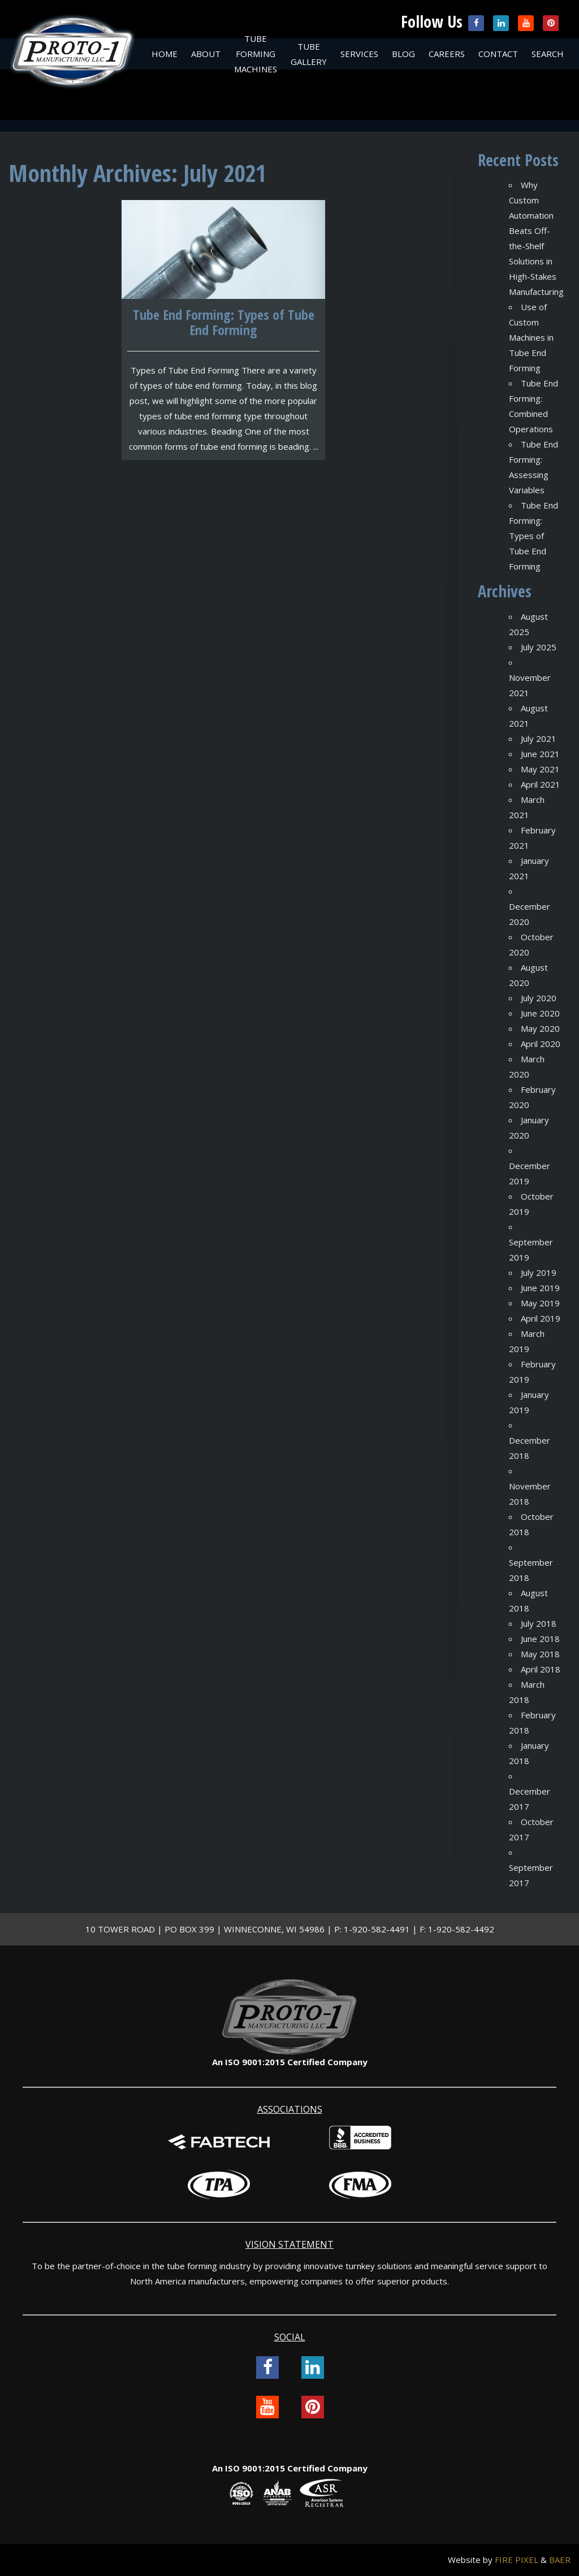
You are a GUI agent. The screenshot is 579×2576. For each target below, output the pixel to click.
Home (165, 53)
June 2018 (540, 1638)
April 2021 (540, 784)
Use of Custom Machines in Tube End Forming (531, 337)
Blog (403, 53)
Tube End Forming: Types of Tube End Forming (533, 535)
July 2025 (538, 647)
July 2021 (538, 738)
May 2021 (540, 769)
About (206, 53)
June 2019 (540, 1287)
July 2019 (538, 1272)
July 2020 (538, 998)
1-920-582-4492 (461, 1929)
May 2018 (540, 1654)
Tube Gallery (309, 54)
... (315, 446)
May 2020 (540, 1028)
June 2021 (540, 753)
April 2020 (540, 1043)
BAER (560, 2559)
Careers (447, 53)
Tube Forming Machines (255, 54)
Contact (498, 53)
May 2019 (540, 1303)
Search (548, 53)
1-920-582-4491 (377, 1929)
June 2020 (540, 1013)
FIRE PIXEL (516, 2559)
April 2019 (540, 1318)
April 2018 (540, 1669)
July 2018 (538, 1623)
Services (359, 53)
